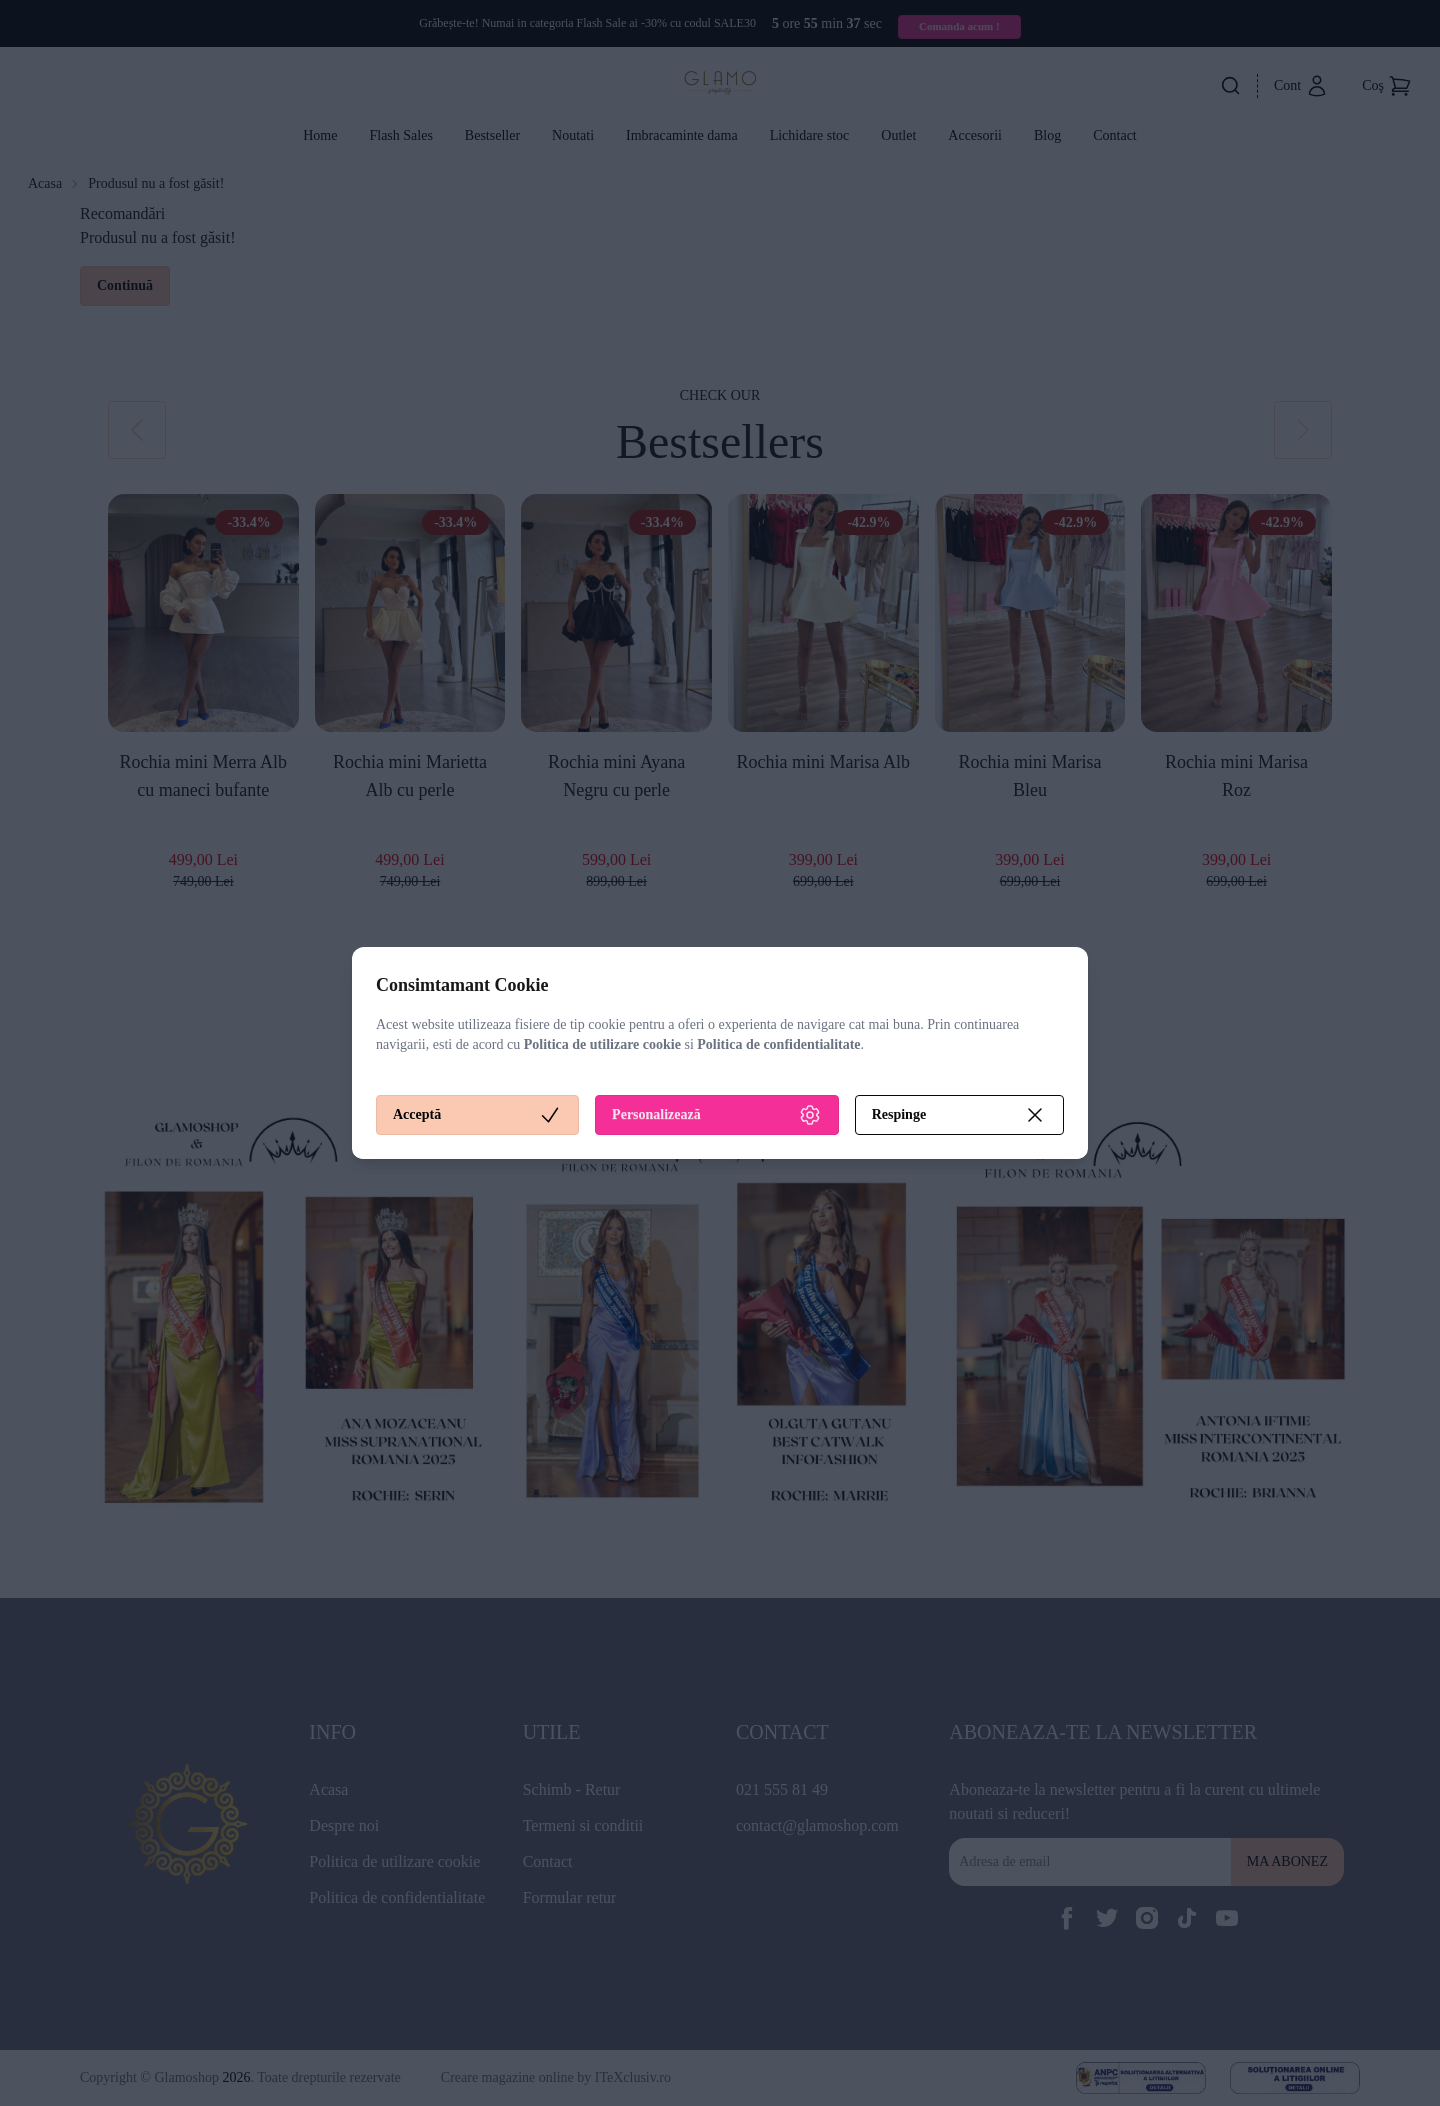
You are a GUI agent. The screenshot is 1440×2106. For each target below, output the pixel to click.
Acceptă (477, 1115)
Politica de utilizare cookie (602, 1044)
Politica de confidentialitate (778, 1044)
